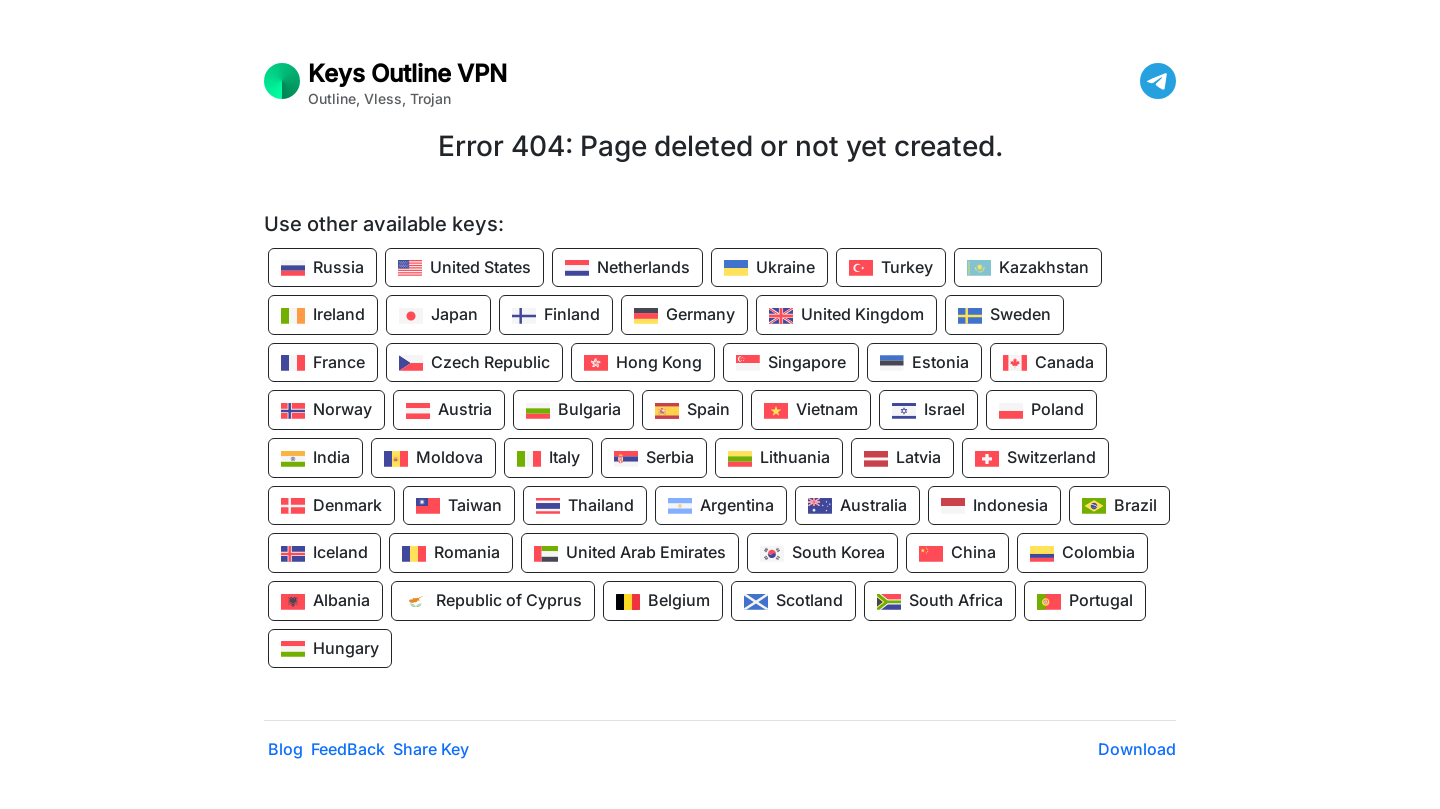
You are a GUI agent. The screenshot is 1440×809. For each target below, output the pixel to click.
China (957, 554)
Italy (548, 459)
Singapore (791, 363)
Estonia (924, 363)
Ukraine (769, 268)
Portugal (1085, 602)
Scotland (793, 602)
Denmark (331, 506)
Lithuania (779, 459)
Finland (556, 316)
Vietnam (811, 411)
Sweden (1004, 316)
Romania (451, 554)
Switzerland (1035, 459)
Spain (692, 411)
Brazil (1119, 506)
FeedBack (348, 749)
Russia (322, 268)
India (315, 459)
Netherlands (627, 268)
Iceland (324, 554)
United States (464, 268)
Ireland (323, 316)
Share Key (431, 749)
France (323, 363)
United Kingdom (846, 316)
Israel (928, 411)
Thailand (585, 506)
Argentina (721, 506)
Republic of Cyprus (493, 602)
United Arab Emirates (630, 554)
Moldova (433, 459)
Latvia (902, 459)
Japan (438, 316)
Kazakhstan (1028, 268)
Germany (684, 316)
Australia (857, 506)
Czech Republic (474, 363)
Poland (1041, 411)
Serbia (654, 459)
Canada (1048, 363)
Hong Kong (643, 363)
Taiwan (459, 506)
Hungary (330, 649)
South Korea (822, 554)
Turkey (891, 268)
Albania (325, 602)
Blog (285, 749)
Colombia (1082, 554)
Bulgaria (573, 411)
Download (1137, 749)
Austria (449, 411)
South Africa (940, 602)
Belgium (663, 602)
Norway (326, 411)
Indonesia (994, 506)
